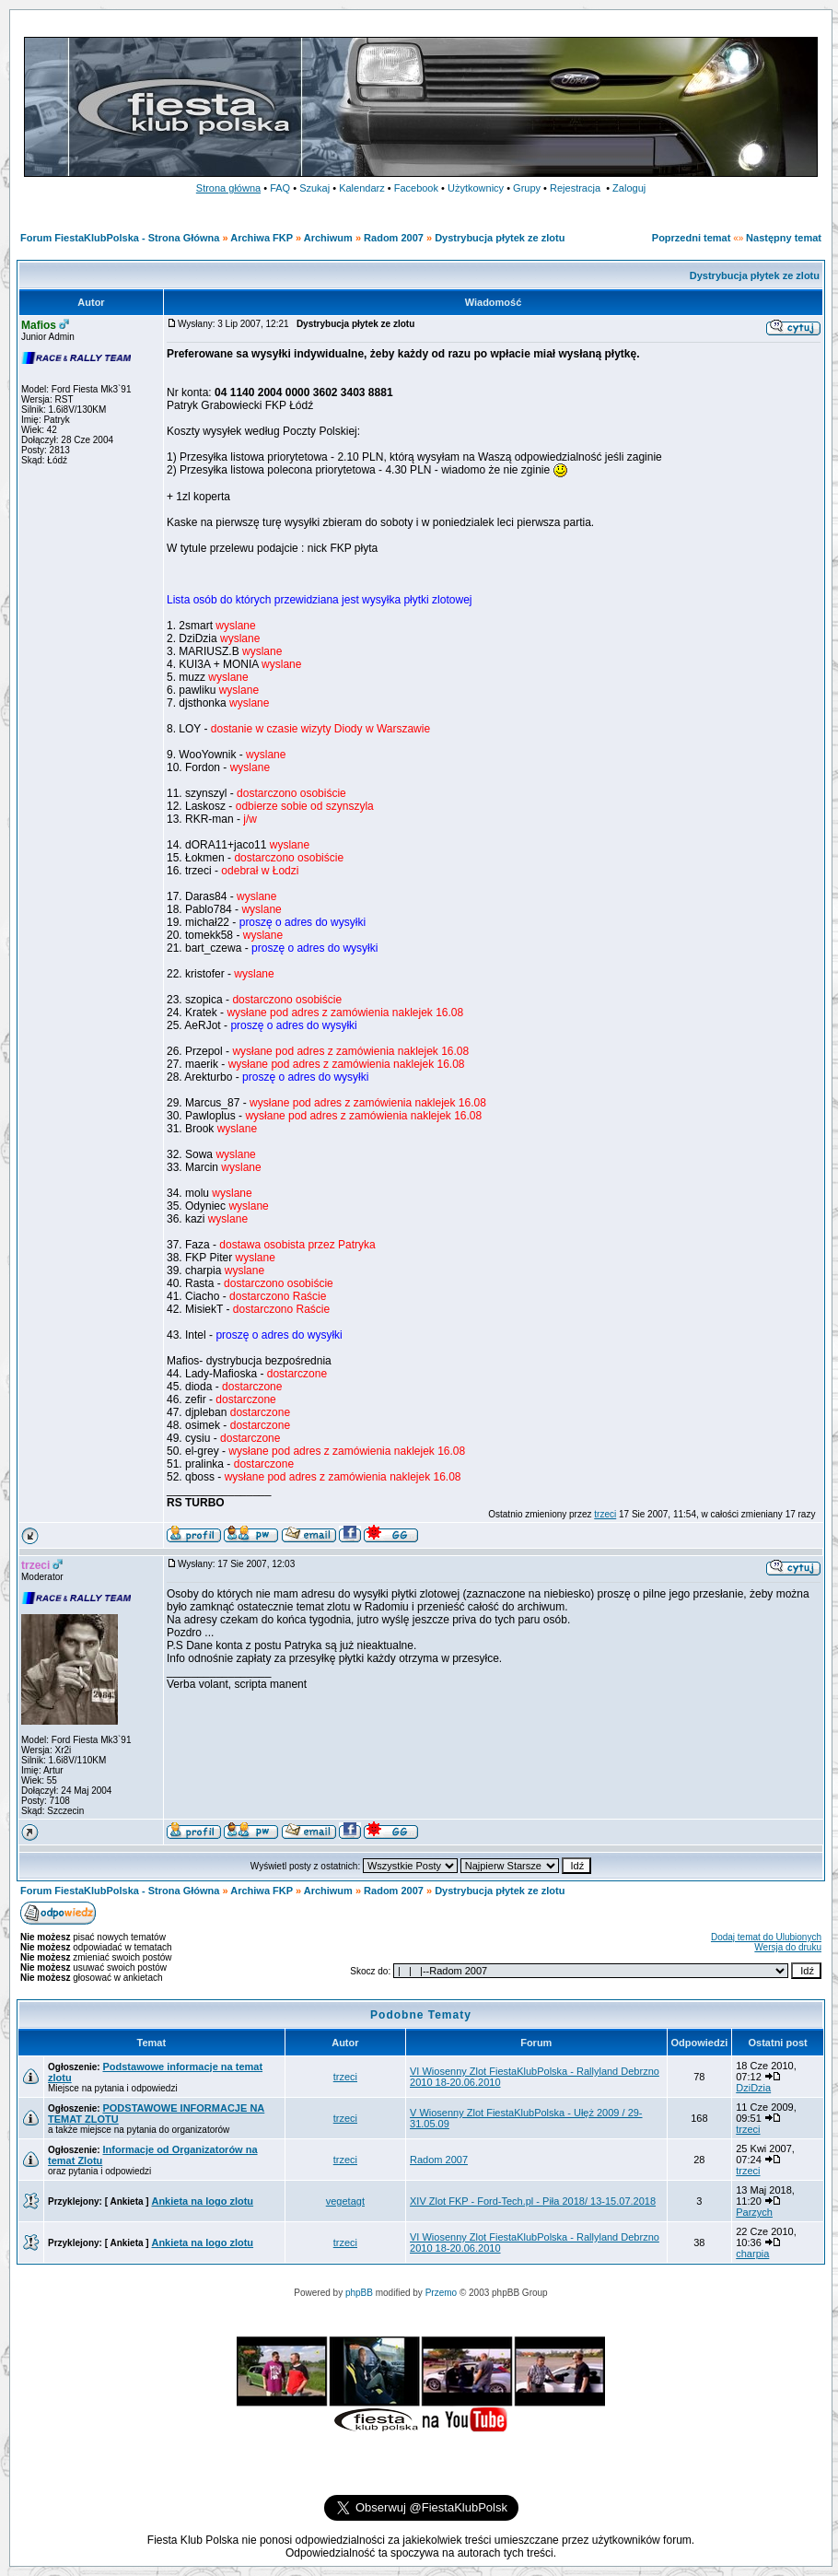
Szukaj (314, 187)
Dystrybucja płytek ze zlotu (499, 237)
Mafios (38, 325)
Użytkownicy (476, 187)
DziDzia (753, 2087)
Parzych (754, 2212)
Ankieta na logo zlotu (202, 2201)
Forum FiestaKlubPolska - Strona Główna (119, 237)
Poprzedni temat (691, 237)
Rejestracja (575, 187)
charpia (752, 2253)
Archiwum (328, 237)
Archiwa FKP (261, 237)
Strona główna (228, 187)
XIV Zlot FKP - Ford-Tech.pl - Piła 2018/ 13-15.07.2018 (533, 2201)
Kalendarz (362, 187)
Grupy (527, 187)
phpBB (359, 2293)
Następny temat (783, 237)
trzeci (605, 1514)
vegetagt (345, 2201)
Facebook (416, 187)
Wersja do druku (787, 1947)
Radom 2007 (394, 237)
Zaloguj (629, 187)
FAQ (280, 187)
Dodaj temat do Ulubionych (766, 1937)
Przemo (441, 2293)
